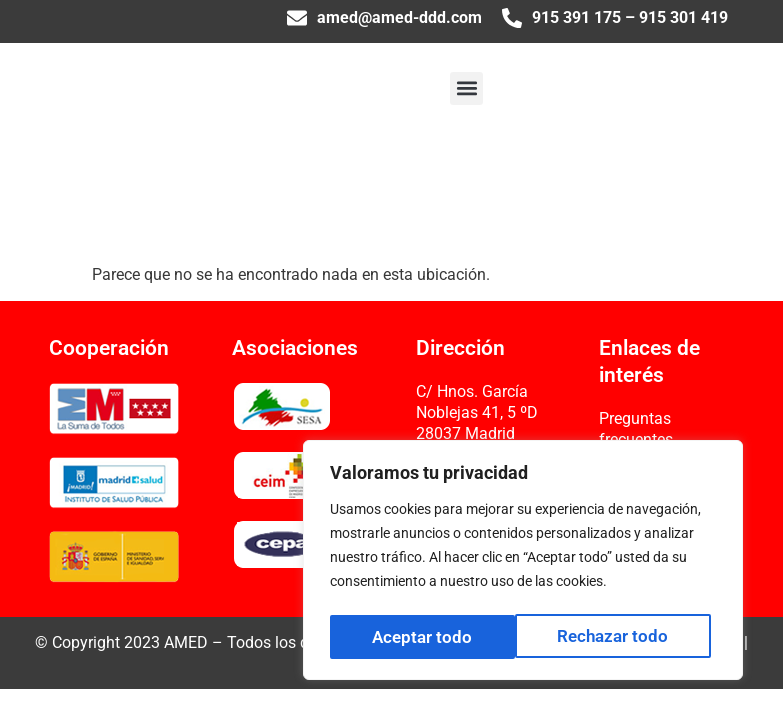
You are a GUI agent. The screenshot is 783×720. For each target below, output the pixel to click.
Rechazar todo (427, 637)
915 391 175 (576, 17)
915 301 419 (683, 17)
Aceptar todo (624, 637)
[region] (523, 563)
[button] (466, 88)
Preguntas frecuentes (636, 429)
